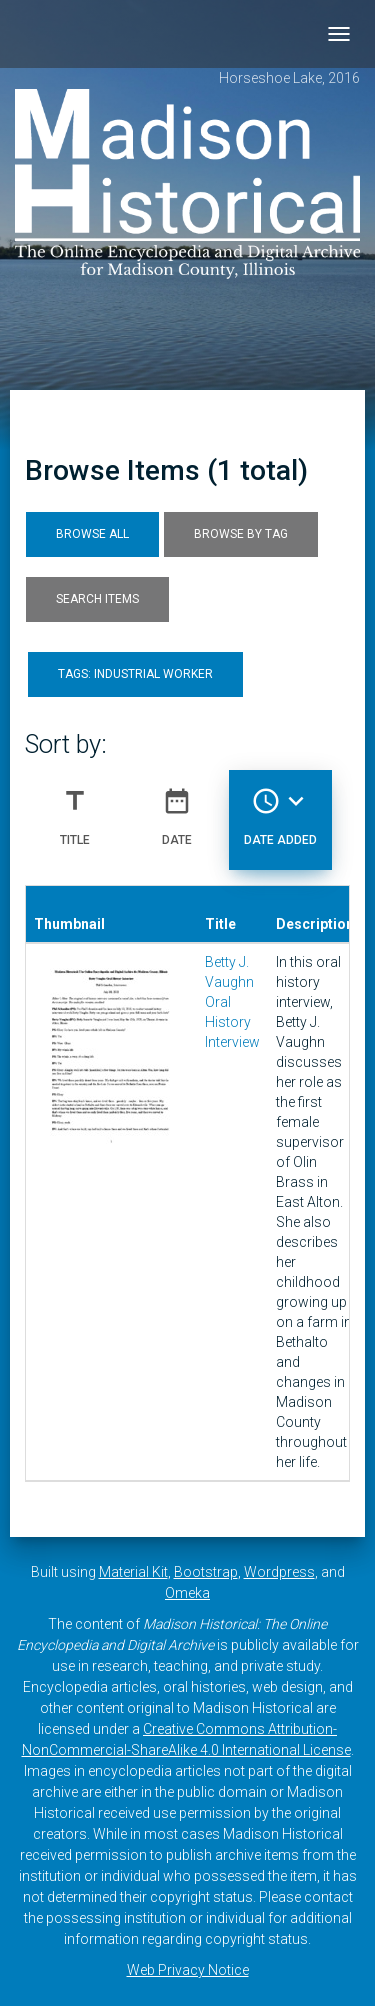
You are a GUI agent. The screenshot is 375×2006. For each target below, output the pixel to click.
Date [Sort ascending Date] (177, 809)
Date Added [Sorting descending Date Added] (280, 809)
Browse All (92, 534)
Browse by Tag (241, 534)
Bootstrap (206, 1572)
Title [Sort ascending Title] (75, 809)
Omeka (187, 1593)
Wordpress (279, 1572)
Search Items (97, 599)
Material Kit (133, 1572)
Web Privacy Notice (188, 1970)
